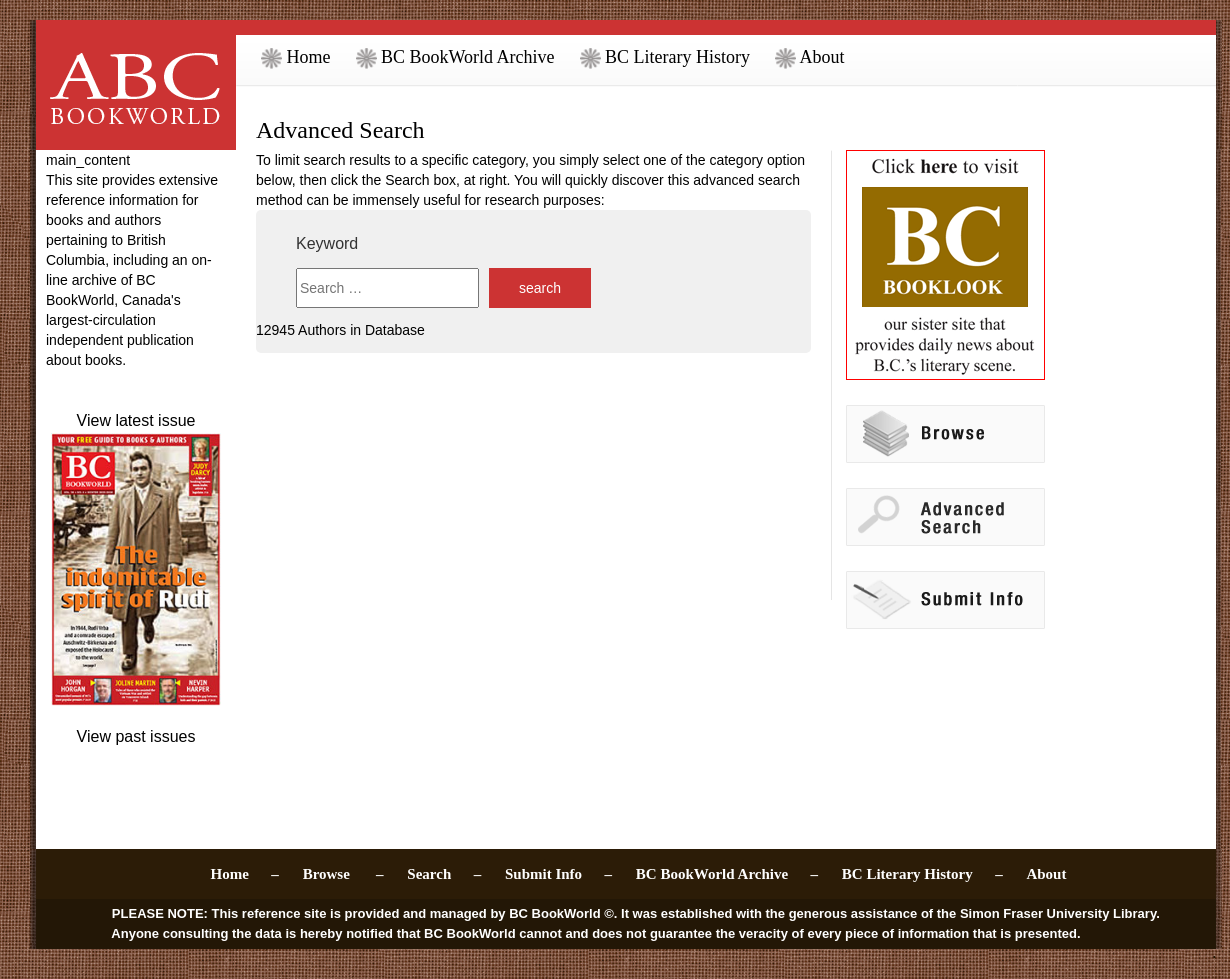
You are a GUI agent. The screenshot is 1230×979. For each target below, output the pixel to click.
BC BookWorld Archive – (727, 874)
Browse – (343, 874)
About (810, 57)
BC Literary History (665, 57)
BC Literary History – (922, 874)
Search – (444, 874)
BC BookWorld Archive (455, 57)
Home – (245, 874)
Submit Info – (558, 874)
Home (296, 57)
